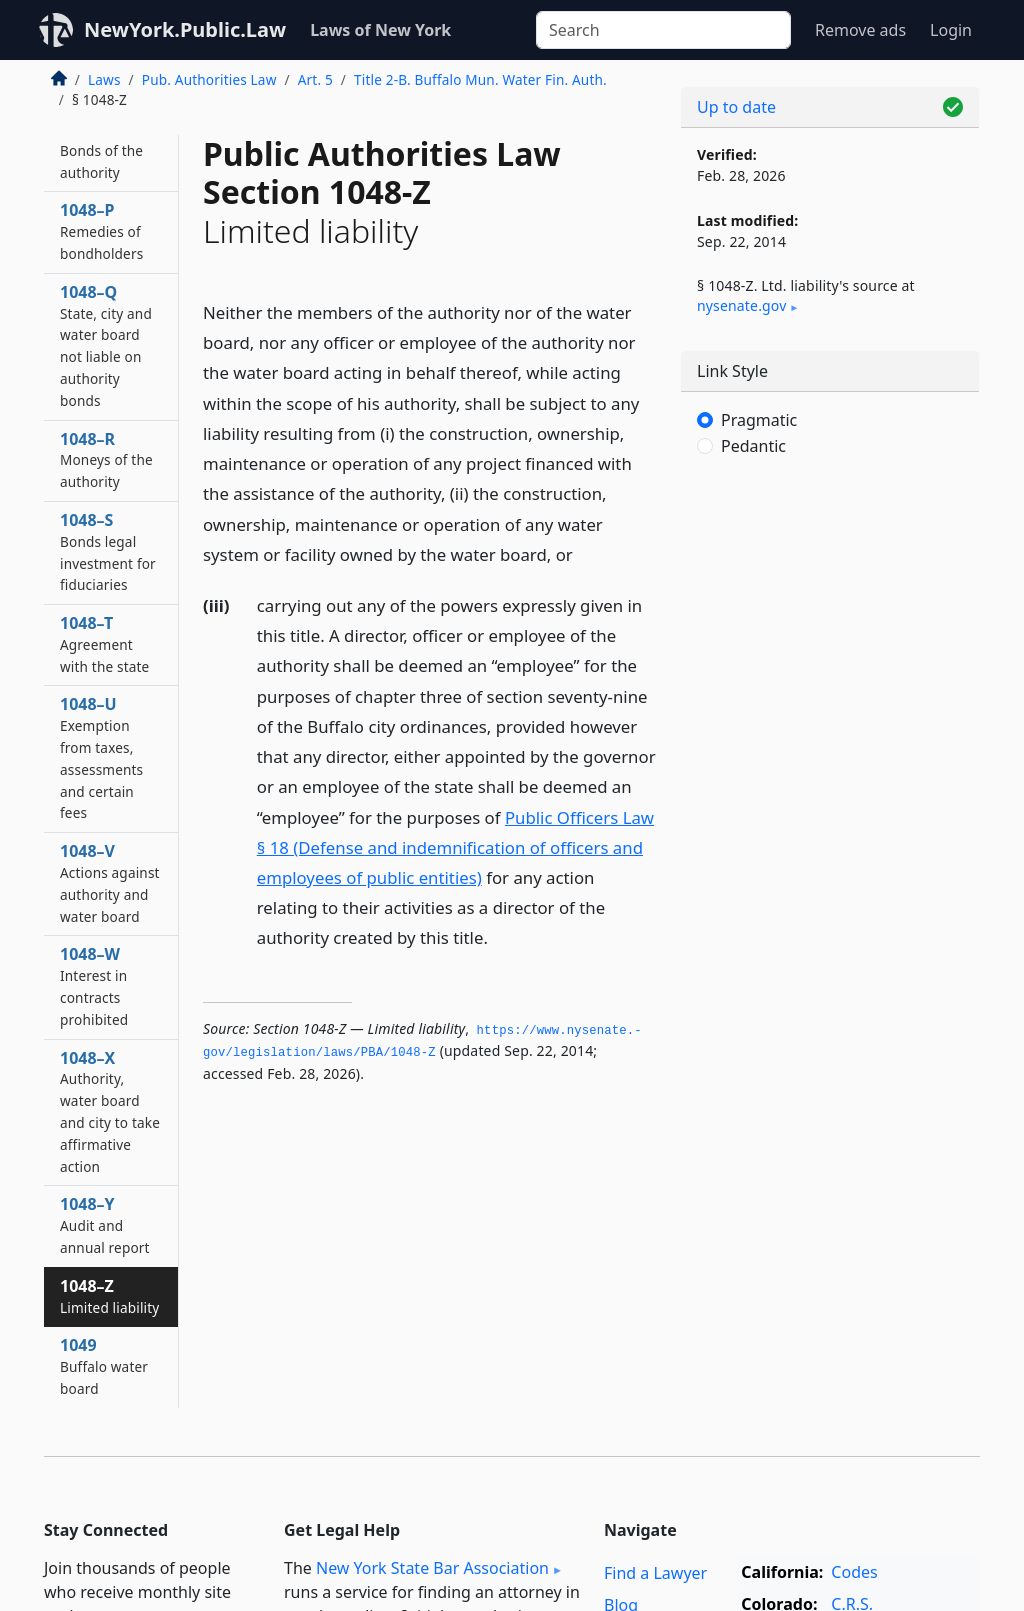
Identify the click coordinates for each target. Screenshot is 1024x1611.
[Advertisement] (830, 630)
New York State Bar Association (432, 1568)
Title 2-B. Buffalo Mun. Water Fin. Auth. (480, 79)
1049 (104, 1366)
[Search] (663, 30)
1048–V (110, 882)
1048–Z (109, 1296)
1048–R (106, 460)
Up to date (736, 107)
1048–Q (106, 345)
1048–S (108, 551)
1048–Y (105, 1225)
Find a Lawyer (655, 1573)
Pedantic (753, 446)
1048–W (94, 985)
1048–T (104, 644)
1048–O (101, 150)
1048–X (110, 1111)
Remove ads (860, 30)
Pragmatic (759, 420)
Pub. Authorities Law (209, 79)
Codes (854, 1572)
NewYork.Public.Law (185, 29)
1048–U (101, 757)
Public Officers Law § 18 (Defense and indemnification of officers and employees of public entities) (455, 847)
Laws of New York (380, 30)
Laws (104, 79)
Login (951, 30)
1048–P (101, 231)
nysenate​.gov (741, 305)
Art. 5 (315, 79)
